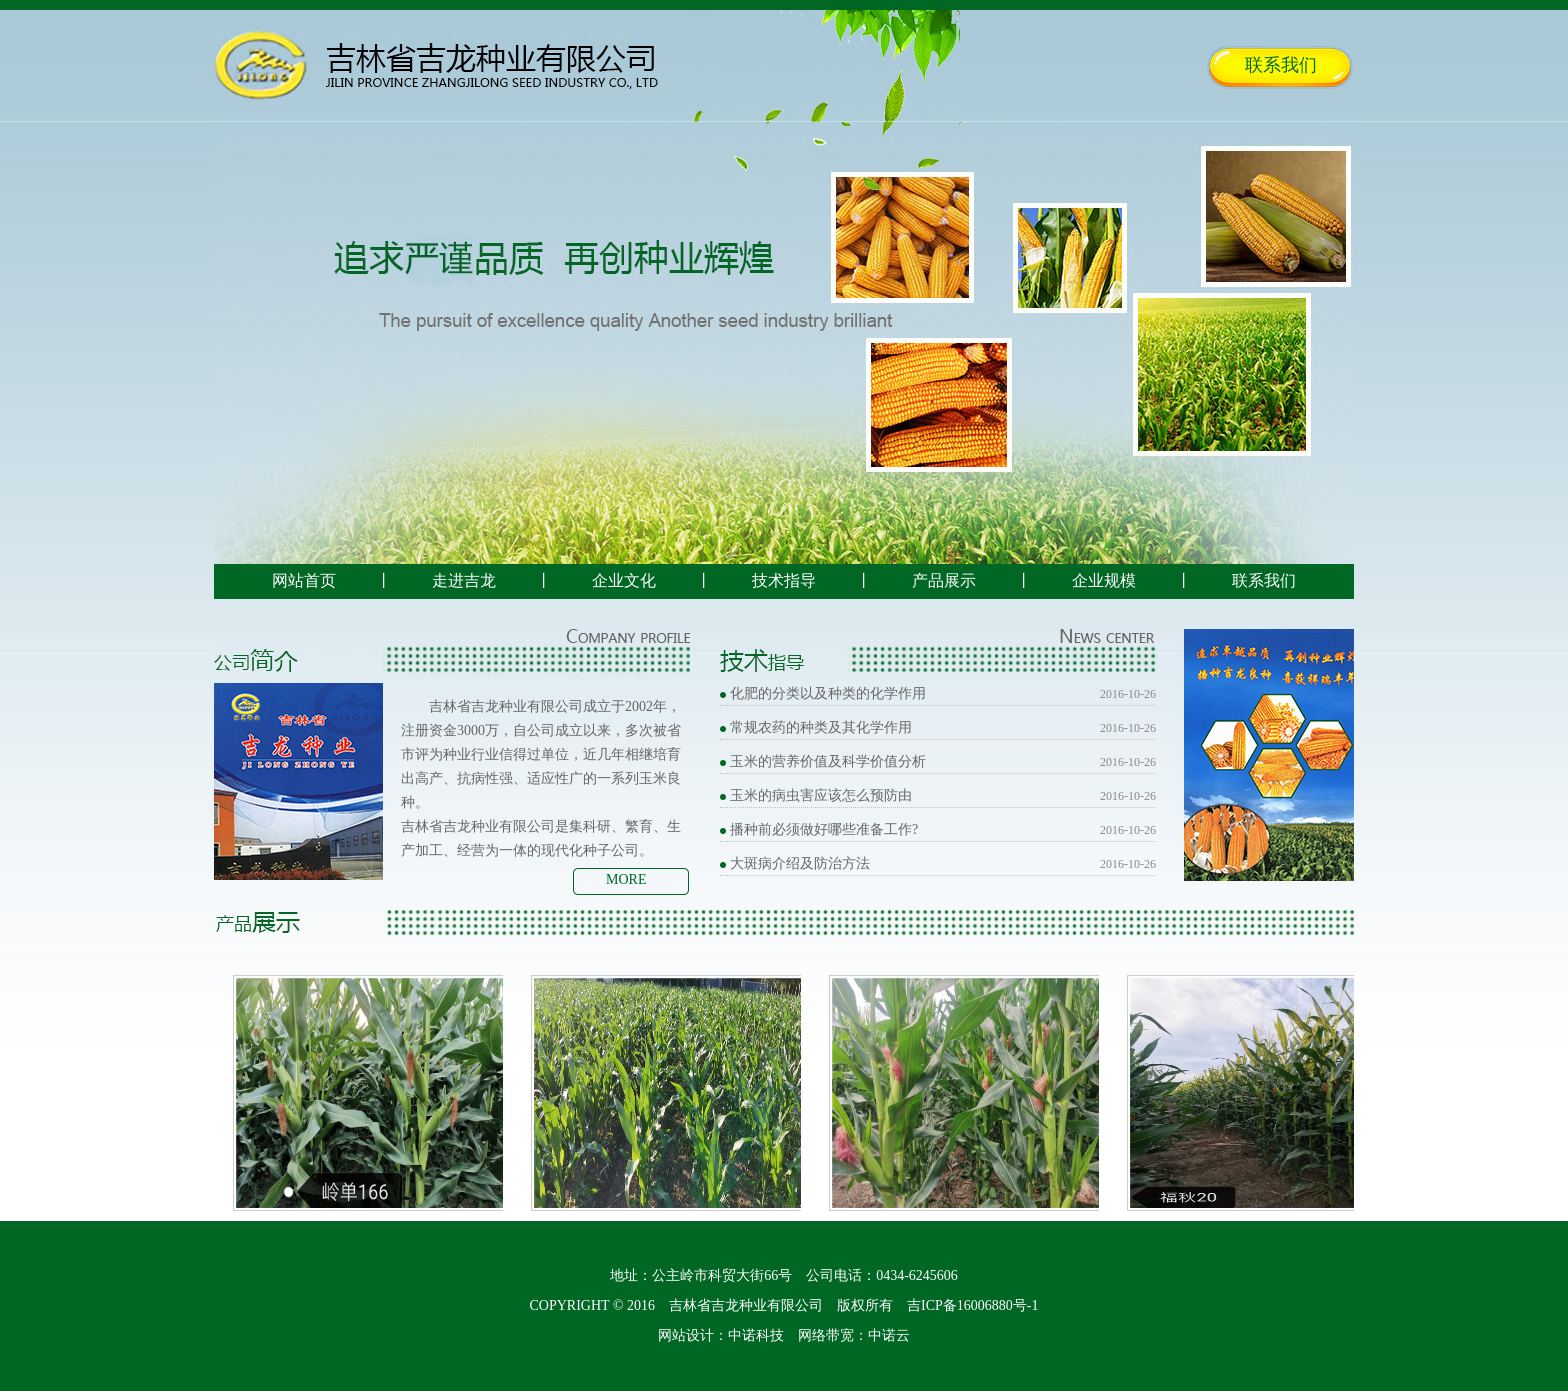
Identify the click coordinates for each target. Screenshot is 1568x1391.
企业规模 (1104, 580)
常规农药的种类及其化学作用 (821, 727)
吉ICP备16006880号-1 (972, 1305)
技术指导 (784, 580)
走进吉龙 (464, 580)
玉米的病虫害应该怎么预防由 (821, 795)
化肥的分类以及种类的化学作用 (828, 693)
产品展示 (944, 580)
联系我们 (1281, 65)
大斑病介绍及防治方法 (800, 863)
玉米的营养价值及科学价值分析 (828, 761)
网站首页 (304, 580)
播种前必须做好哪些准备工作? (824, 829)
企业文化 (624, 580)
